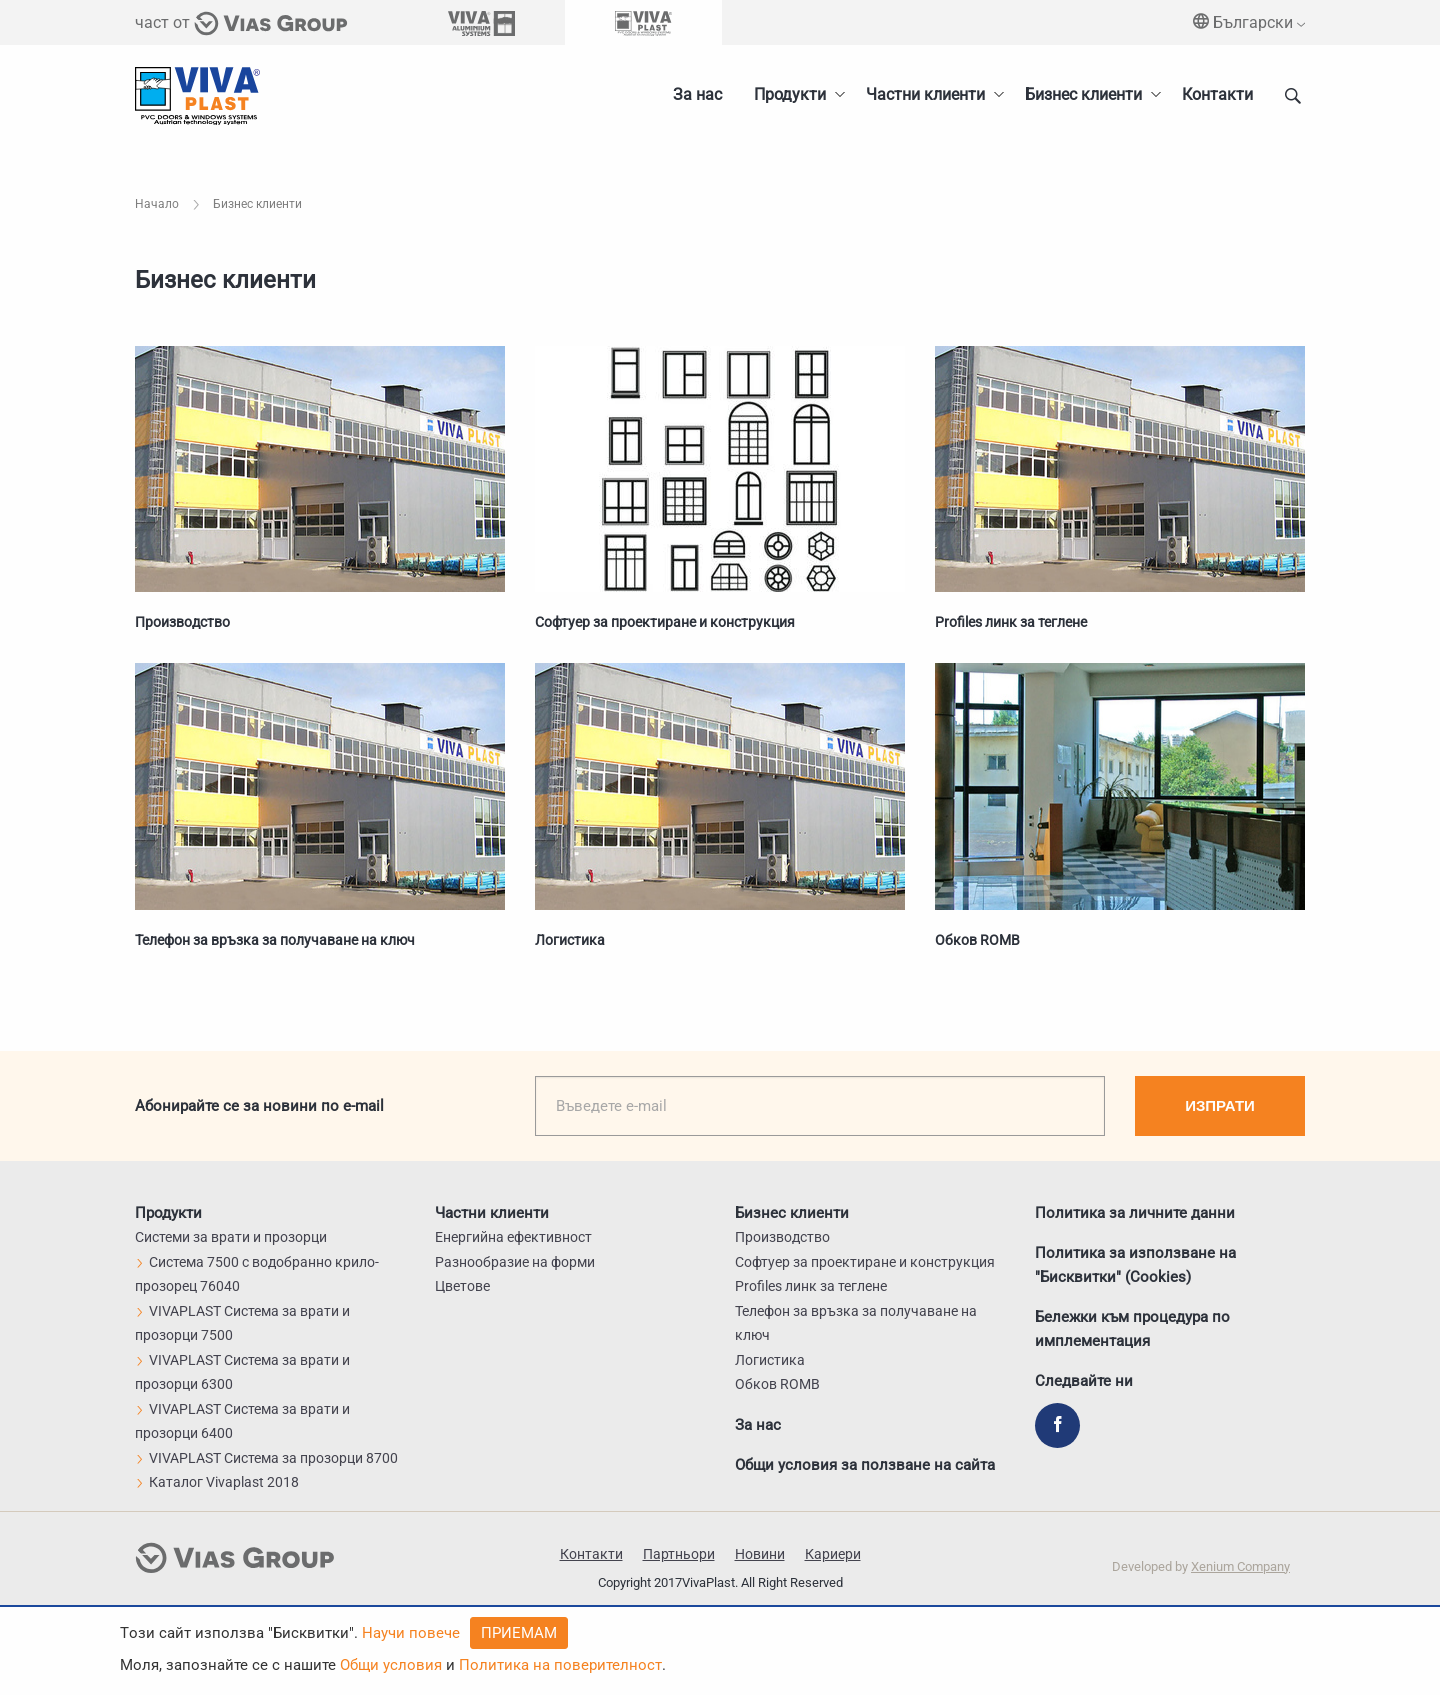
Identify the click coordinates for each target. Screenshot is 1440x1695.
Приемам (519, 1633)
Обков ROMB (977, 940)
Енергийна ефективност (513, 1237)
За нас (697, 94)
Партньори (679, 1554)
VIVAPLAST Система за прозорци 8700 (266, 1458)
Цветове (462, 1286)
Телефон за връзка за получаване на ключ (275, 940)
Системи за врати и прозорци (231, 1237)
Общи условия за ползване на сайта (865, 1465)
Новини (760, 1554)
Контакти (1217, 94)
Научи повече (411, 1633)
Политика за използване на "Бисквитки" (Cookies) (1135, 1265)
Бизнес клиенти (1083, 94)
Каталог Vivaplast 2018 (217, 1482)
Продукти (790, 94)
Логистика (570, 940)
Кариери (833, 1554)
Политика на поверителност (560, 1665)
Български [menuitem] (1249, 22)
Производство (182, 622)
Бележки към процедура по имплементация (1132, 1329)
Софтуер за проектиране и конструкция (665, 622)
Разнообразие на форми (515, 1262)
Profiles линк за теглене (1011, 622)
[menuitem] (1087, 95)
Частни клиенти (925, 94)
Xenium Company (1240, 1566)
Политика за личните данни (1135, 1213)
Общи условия (391, 1665)
